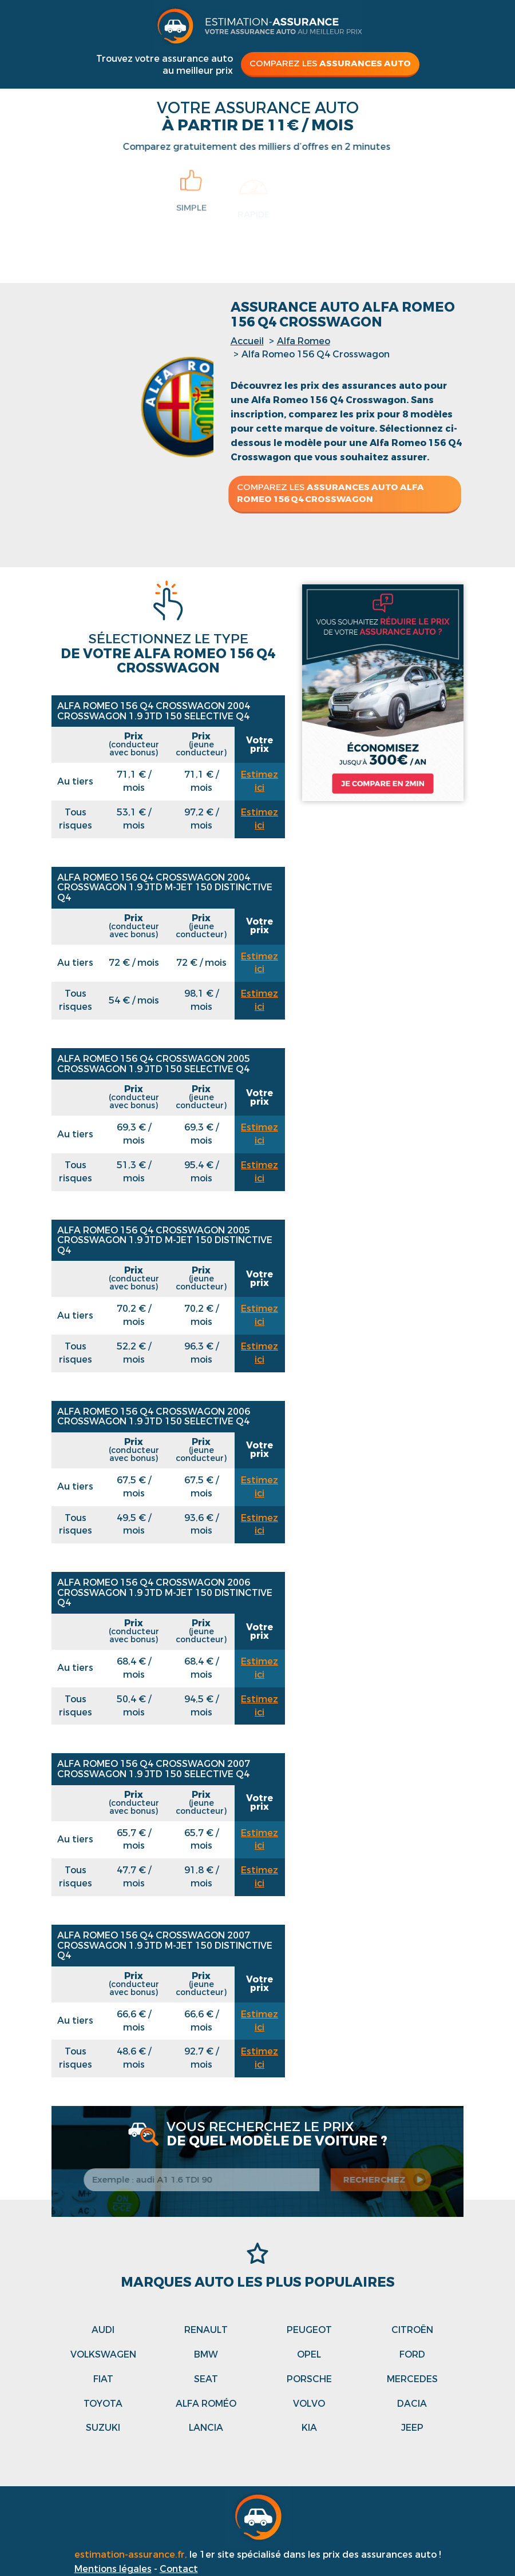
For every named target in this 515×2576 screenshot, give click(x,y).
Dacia (412, 2404)
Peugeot (309, 2330)
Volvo (309, 2404)
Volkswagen (103, 2354)
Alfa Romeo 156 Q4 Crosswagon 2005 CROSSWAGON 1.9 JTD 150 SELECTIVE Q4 (153, 1064)
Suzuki (103, 2428)
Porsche (309, 2379)
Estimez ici (259, 781)
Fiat (103, 2379)
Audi (103, 2330)
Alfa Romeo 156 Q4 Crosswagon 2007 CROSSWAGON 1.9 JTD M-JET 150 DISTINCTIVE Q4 (164, 1945)
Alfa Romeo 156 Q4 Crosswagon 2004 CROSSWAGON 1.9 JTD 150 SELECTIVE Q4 (153, 711)
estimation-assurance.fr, (131, 2555)
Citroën (412, 2330)
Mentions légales (113, 2569)
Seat (206, 2379)
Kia (309, 2428)
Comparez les (330, 63)
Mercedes (412, 2379)
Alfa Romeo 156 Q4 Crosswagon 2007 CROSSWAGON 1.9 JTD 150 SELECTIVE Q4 (153, 1769)
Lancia (206, 2428)
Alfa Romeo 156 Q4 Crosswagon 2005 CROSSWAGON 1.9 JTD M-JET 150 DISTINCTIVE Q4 (164, 1240)
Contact (179, 2569)
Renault (206, 2330)
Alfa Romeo (303, 341)
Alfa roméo (206, 2404)
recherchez (379, 2179)
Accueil (247, 341)
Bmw (206, 2354)
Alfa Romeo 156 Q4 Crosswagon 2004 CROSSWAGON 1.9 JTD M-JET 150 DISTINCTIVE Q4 (164, 887)
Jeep (412, 2428)
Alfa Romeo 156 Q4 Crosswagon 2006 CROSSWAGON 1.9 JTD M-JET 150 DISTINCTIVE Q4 (164, 1592)
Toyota (103, 2404)
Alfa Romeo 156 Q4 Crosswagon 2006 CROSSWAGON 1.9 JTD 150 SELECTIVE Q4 (153, 1417)
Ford (412, 2354)
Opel (309, 2354)
